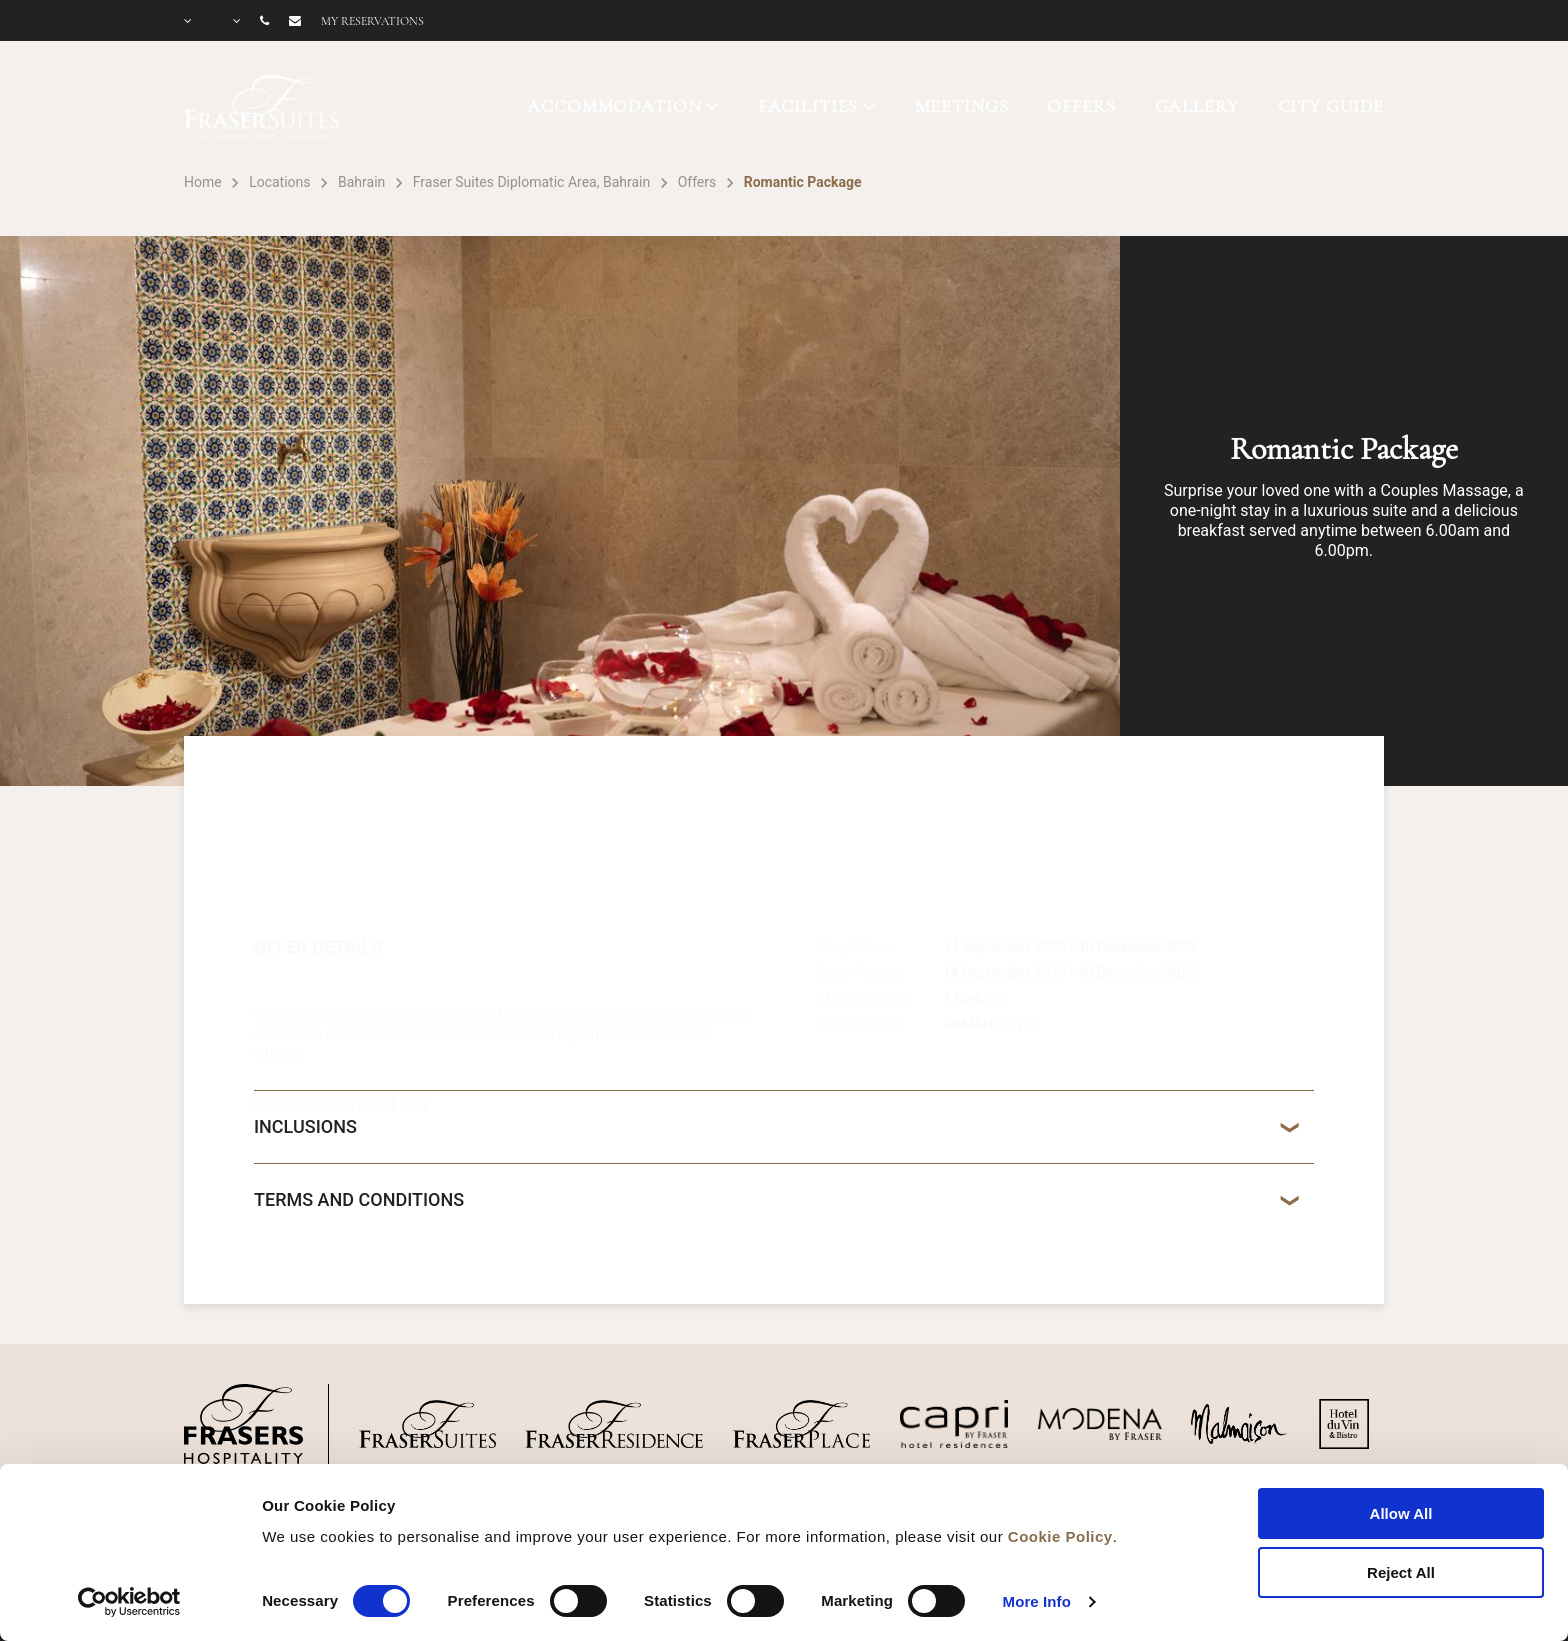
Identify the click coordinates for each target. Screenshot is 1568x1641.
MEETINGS (962, 106)
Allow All (1401, 1513)
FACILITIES (808, 106)
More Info (1037, 1601)
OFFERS (1081, 106)
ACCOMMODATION (614, 106)
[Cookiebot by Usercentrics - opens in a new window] (129, 1602)
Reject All (1401, 1572)
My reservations (372, 21)
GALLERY (1197, 106)
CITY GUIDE (1331, 106)
